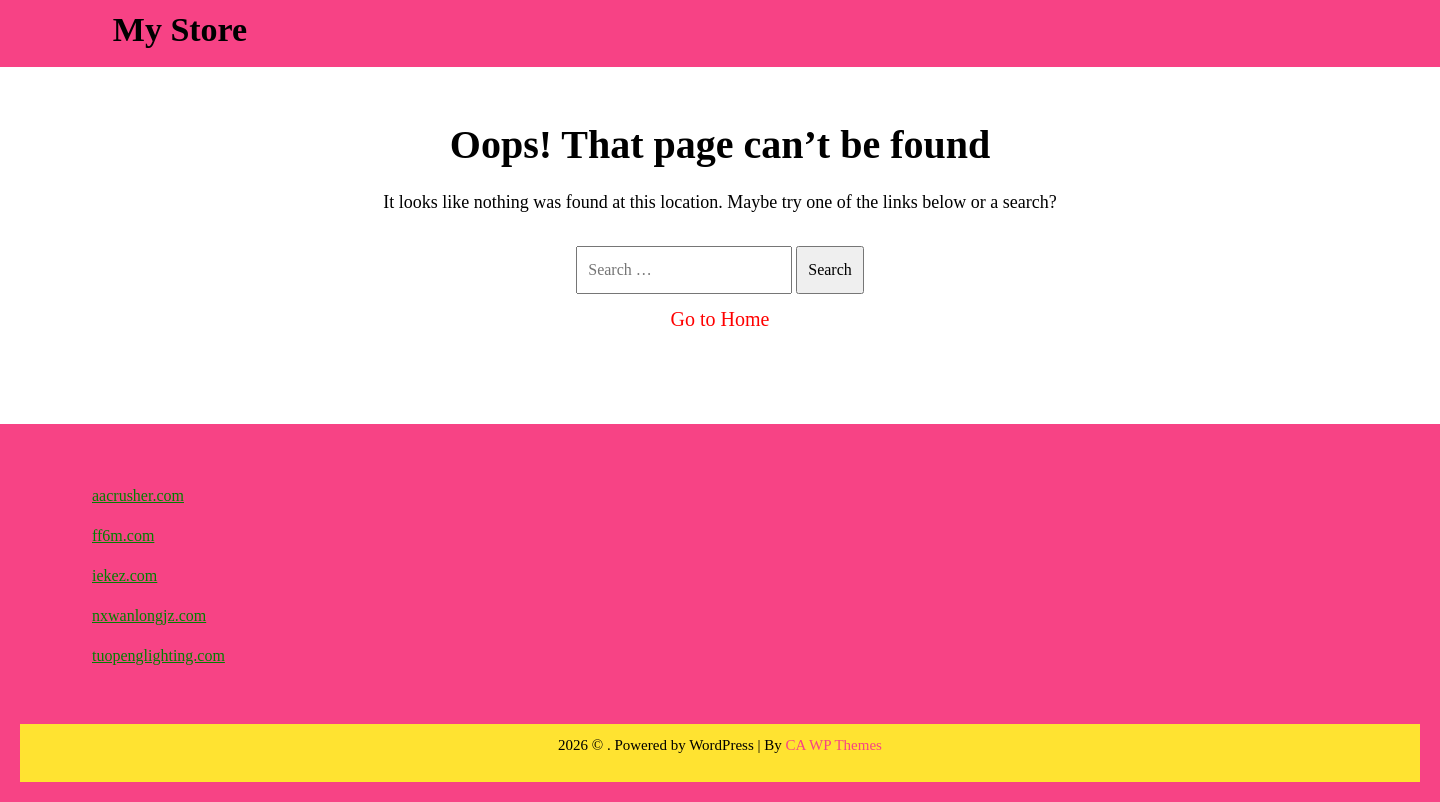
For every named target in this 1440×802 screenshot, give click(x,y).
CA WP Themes (834, 745)
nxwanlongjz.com (149, 615)
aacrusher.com (138, 495)
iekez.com (124, 575)
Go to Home (720, 319)
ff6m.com (123, 535)
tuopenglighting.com (158, 655)
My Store (180, 29)
